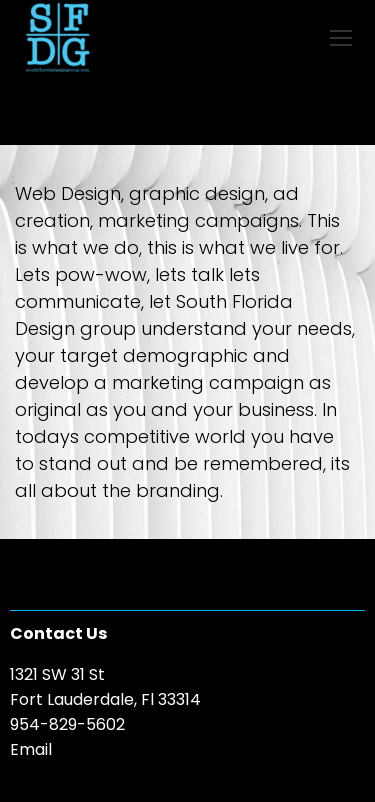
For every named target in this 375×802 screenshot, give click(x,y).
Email (31, 749)
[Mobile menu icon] (341, 38)
